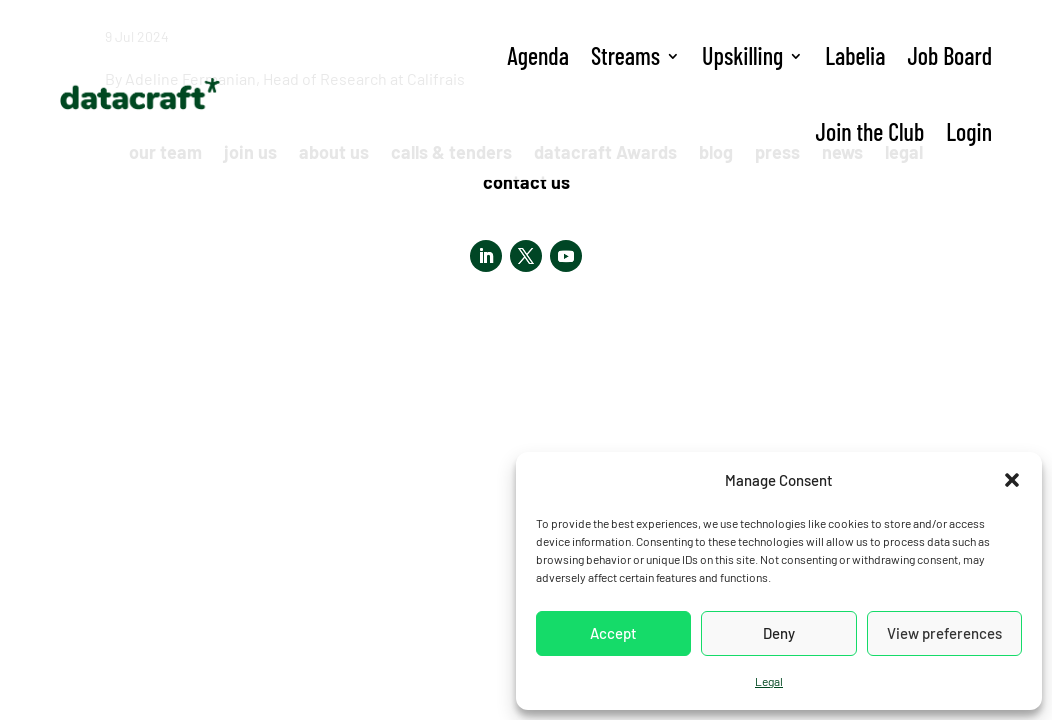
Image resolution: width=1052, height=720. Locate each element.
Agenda (538, 55)
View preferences (944, 633)
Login (969, 131)
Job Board (949, 55)
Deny (779, 633)
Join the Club (870, 131)
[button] (1012, 480)
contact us (526, 184)
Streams (625, 55)
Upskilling (742, 55)
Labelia (855, 55)
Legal (769, 681)
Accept (613, 633)
